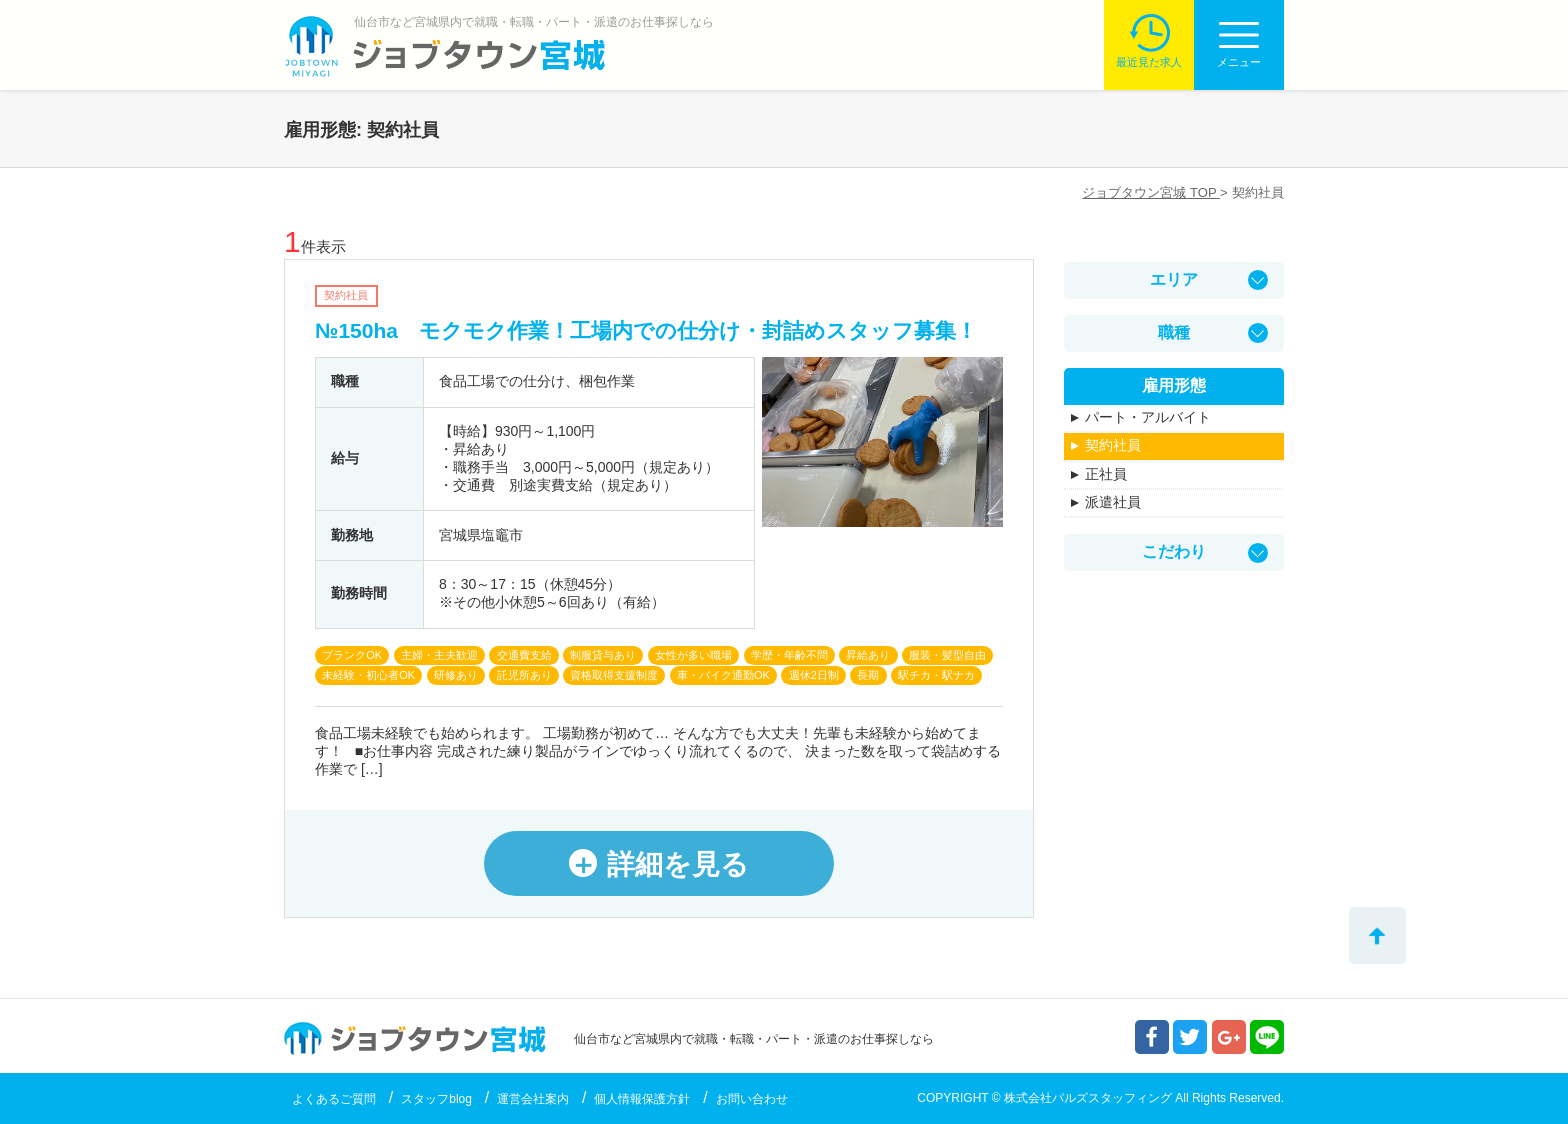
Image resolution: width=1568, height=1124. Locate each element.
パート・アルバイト (1148, 417)
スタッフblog (436, 1099)
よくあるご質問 (334, 1099)
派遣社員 (1113, 502)
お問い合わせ (752, 1099)
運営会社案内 (533, 1099)
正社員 (1106, 474)
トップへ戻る (1377, 935)
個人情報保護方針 (642, 1099)
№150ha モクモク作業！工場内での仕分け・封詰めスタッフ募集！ (646, 330)
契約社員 (1113, 445)
